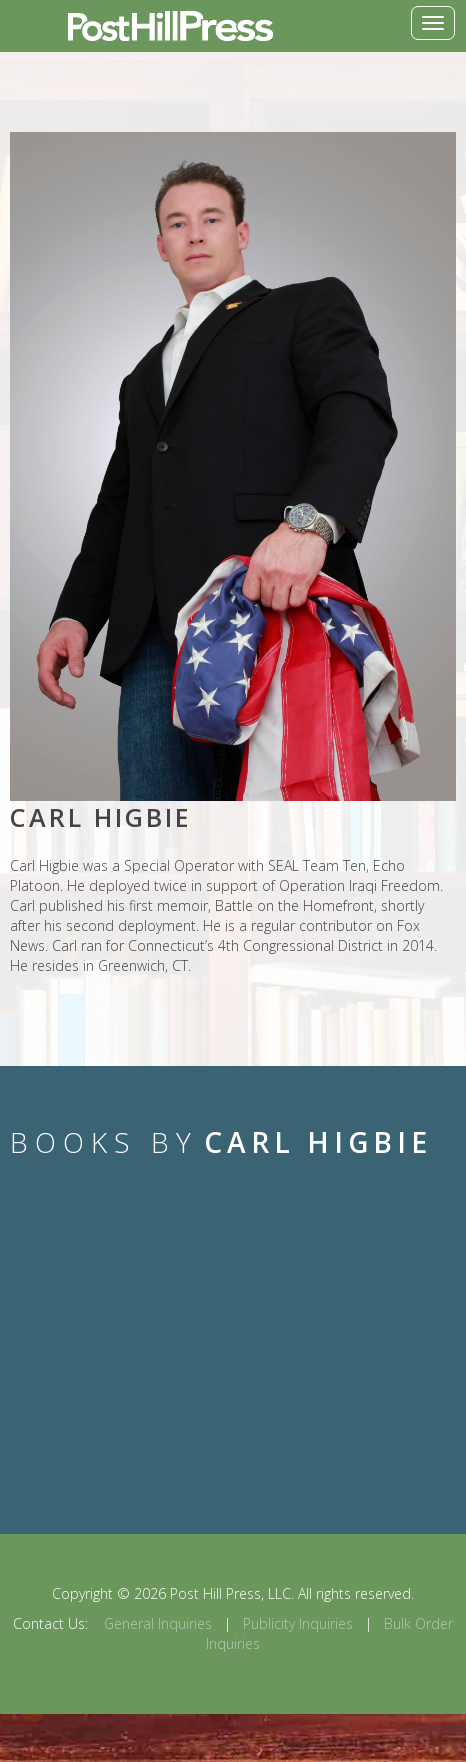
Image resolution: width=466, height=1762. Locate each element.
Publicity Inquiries (298, 1623)
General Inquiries (158, 1623)
